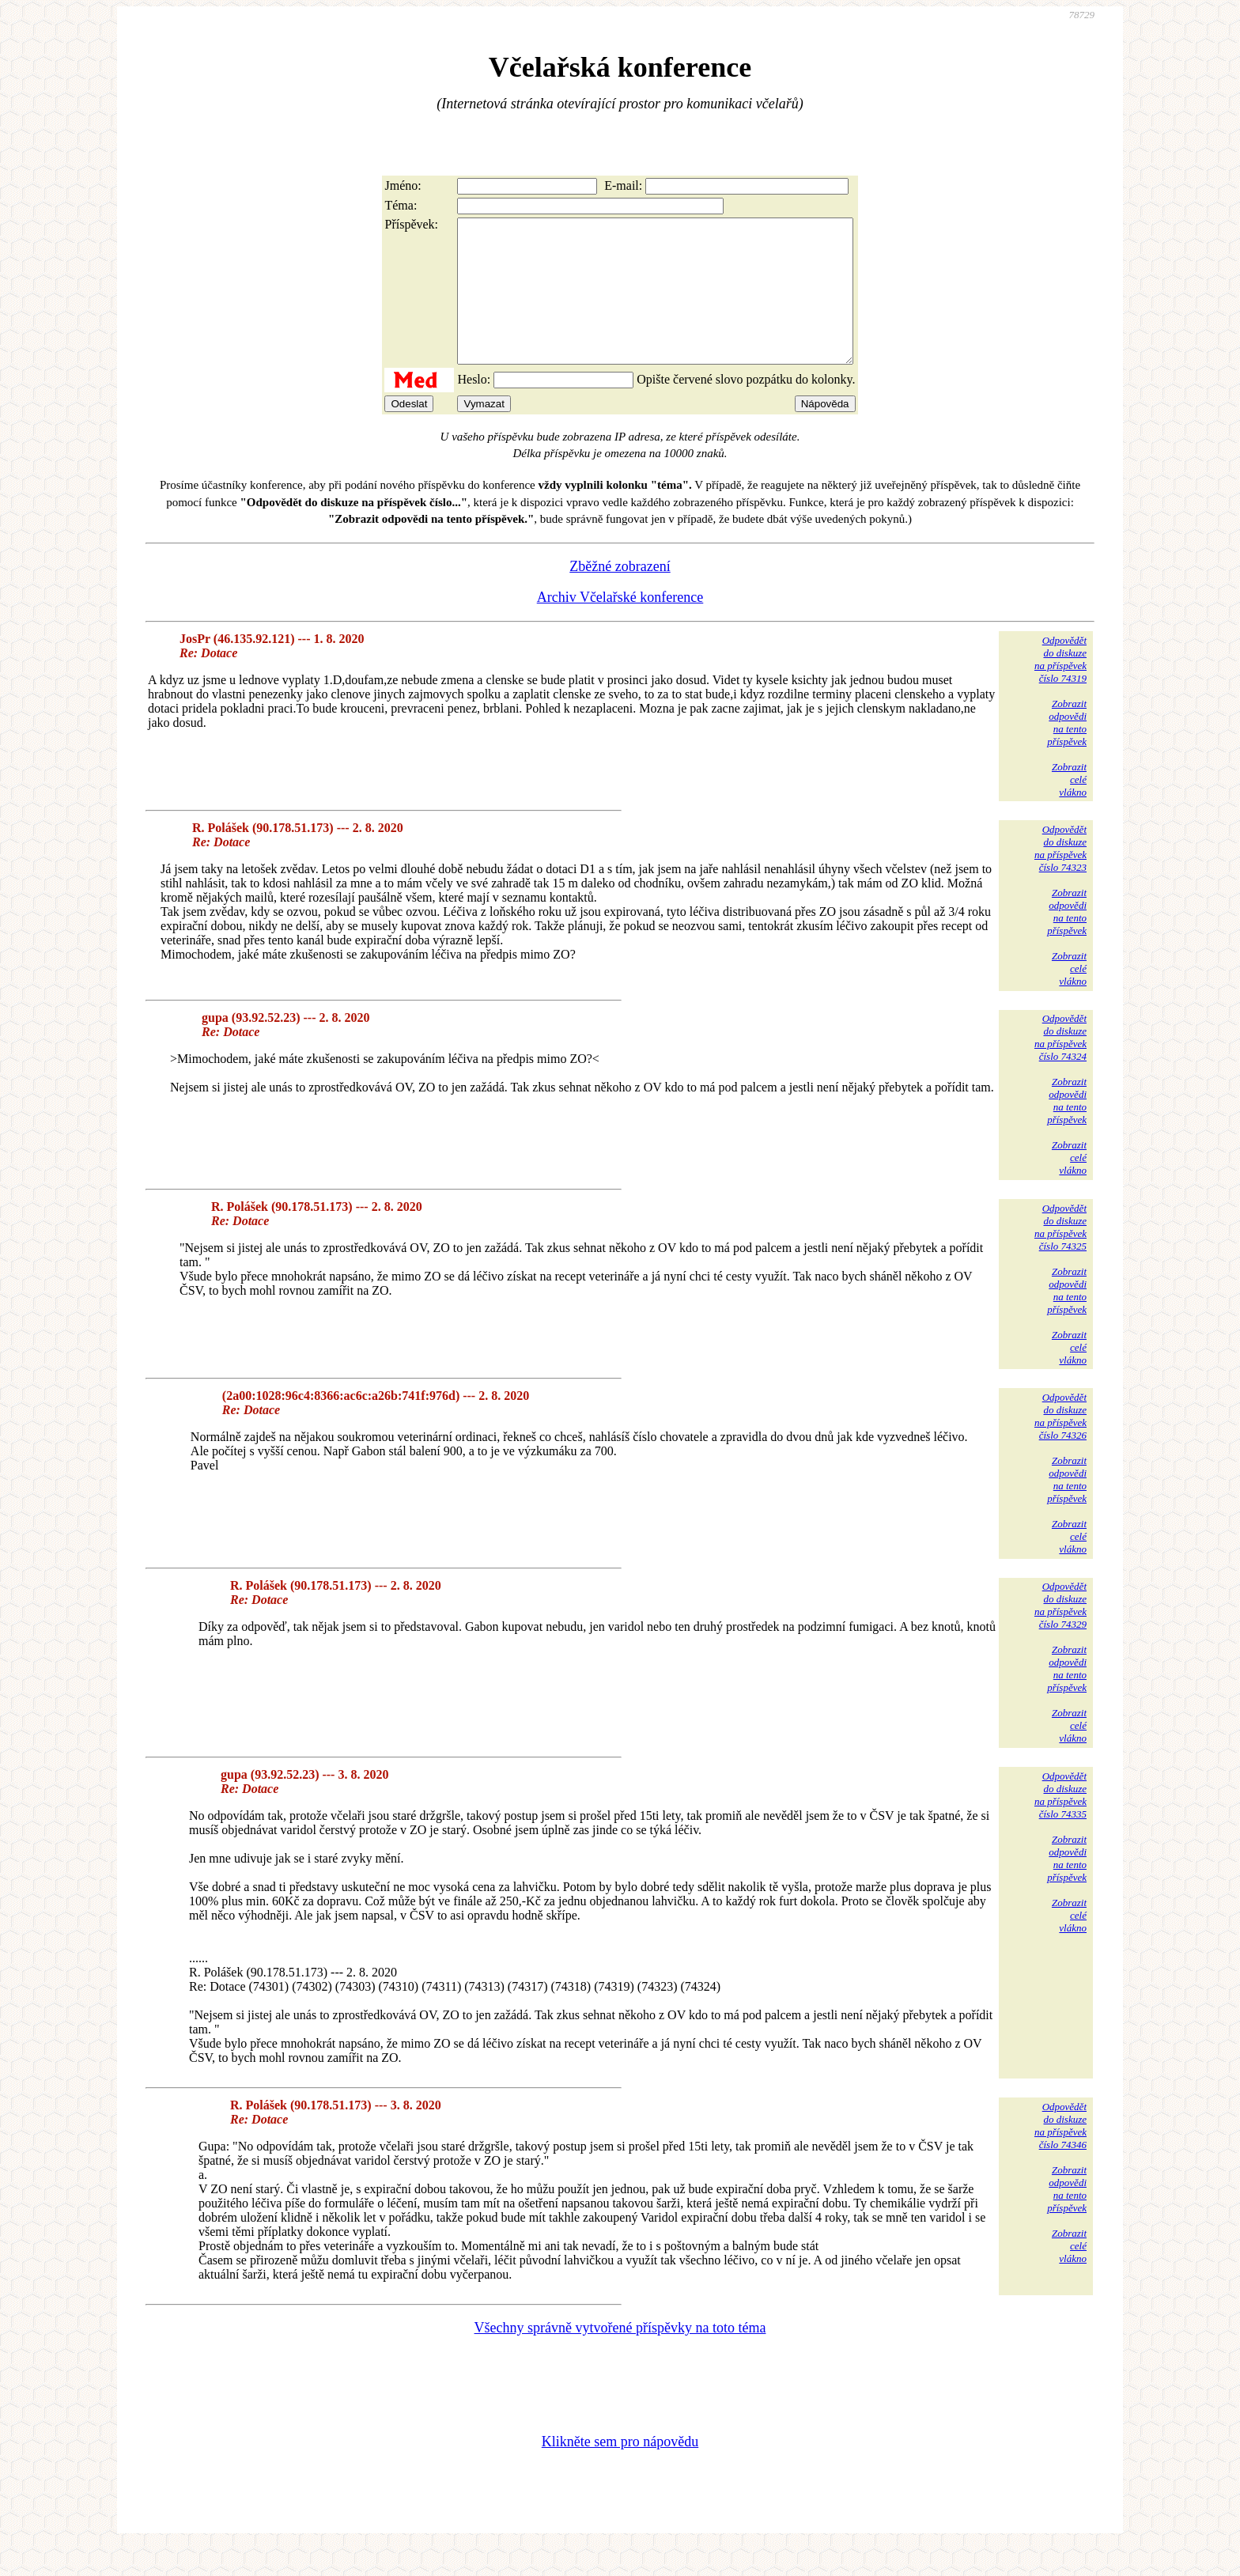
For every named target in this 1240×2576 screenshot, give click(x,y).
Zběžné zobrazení (619, 595)
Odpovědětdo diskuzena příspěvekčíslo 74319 (1060, 688)
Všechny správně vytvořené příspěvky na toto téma (620, 2356)
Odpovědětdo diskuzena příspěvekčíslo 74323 (1060, 877)
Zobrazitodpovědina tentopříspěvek (1067, 751)
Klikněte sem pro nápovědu (620, 2470)
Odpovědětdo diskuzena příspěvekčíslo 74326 (1060, 1445)
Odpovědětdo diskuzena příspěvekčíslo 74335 (1060, 1823)
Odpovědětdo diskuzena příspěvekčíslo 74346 (1060, 2154)
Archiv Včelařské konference (620, 626)
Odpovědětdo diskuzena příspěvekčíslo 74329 (1060, 1634)
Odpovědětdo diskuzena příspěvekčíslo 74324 (1060, 1066)
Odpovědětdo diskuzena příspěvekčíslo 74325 (1060, 1255)
